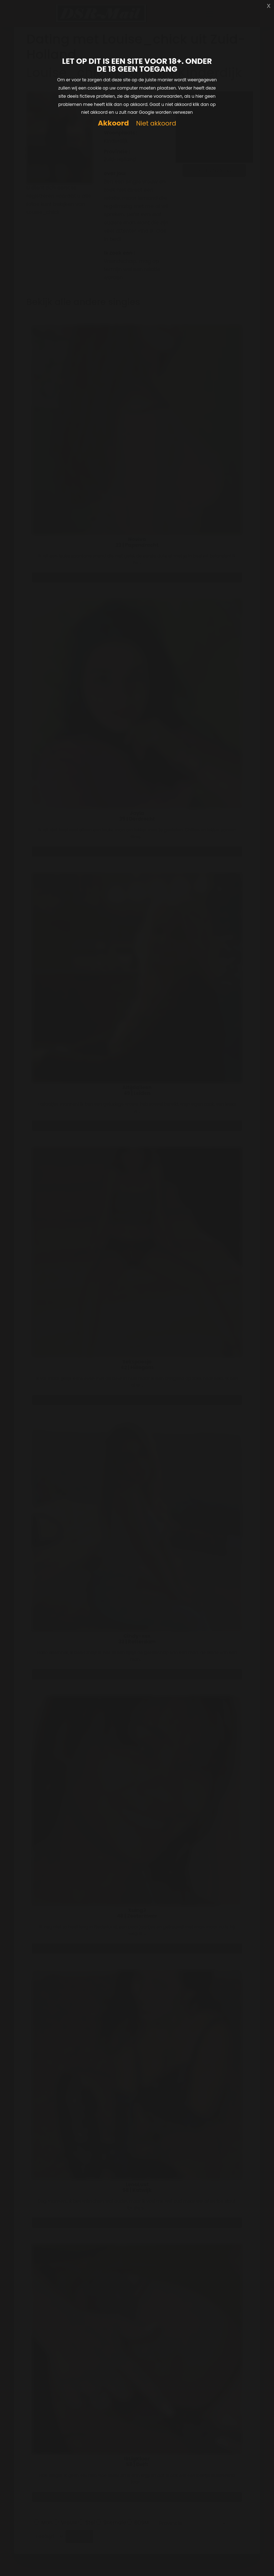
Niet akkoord (156, 123)
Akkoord (113, 123)
